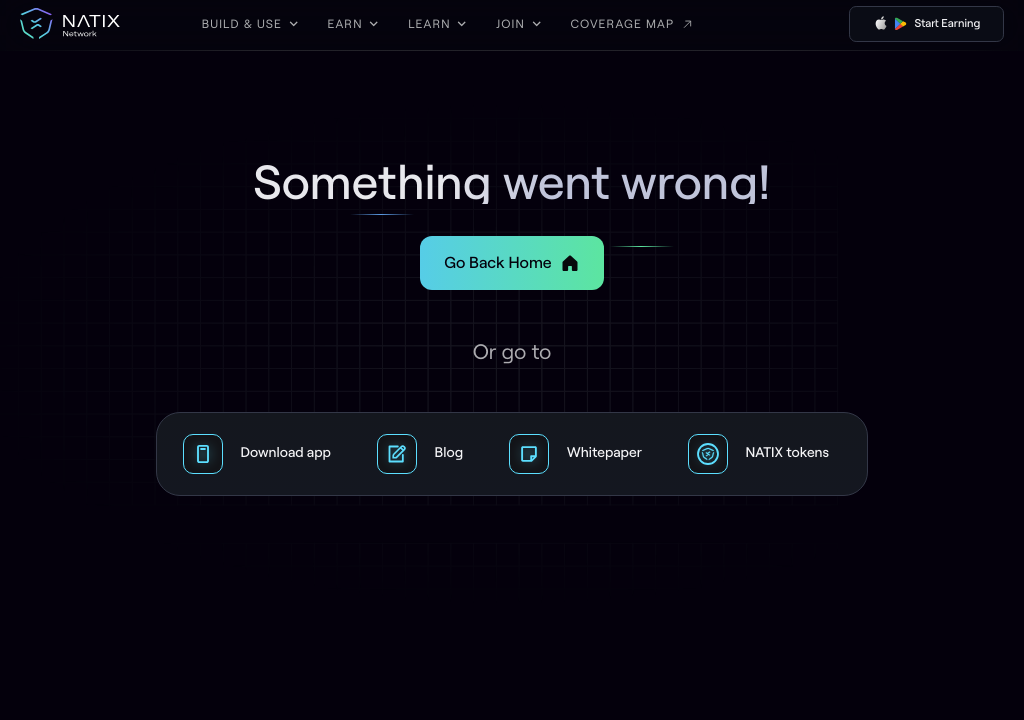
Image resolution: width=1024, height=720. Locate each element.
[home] (70, 23)
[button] (250, 24)
